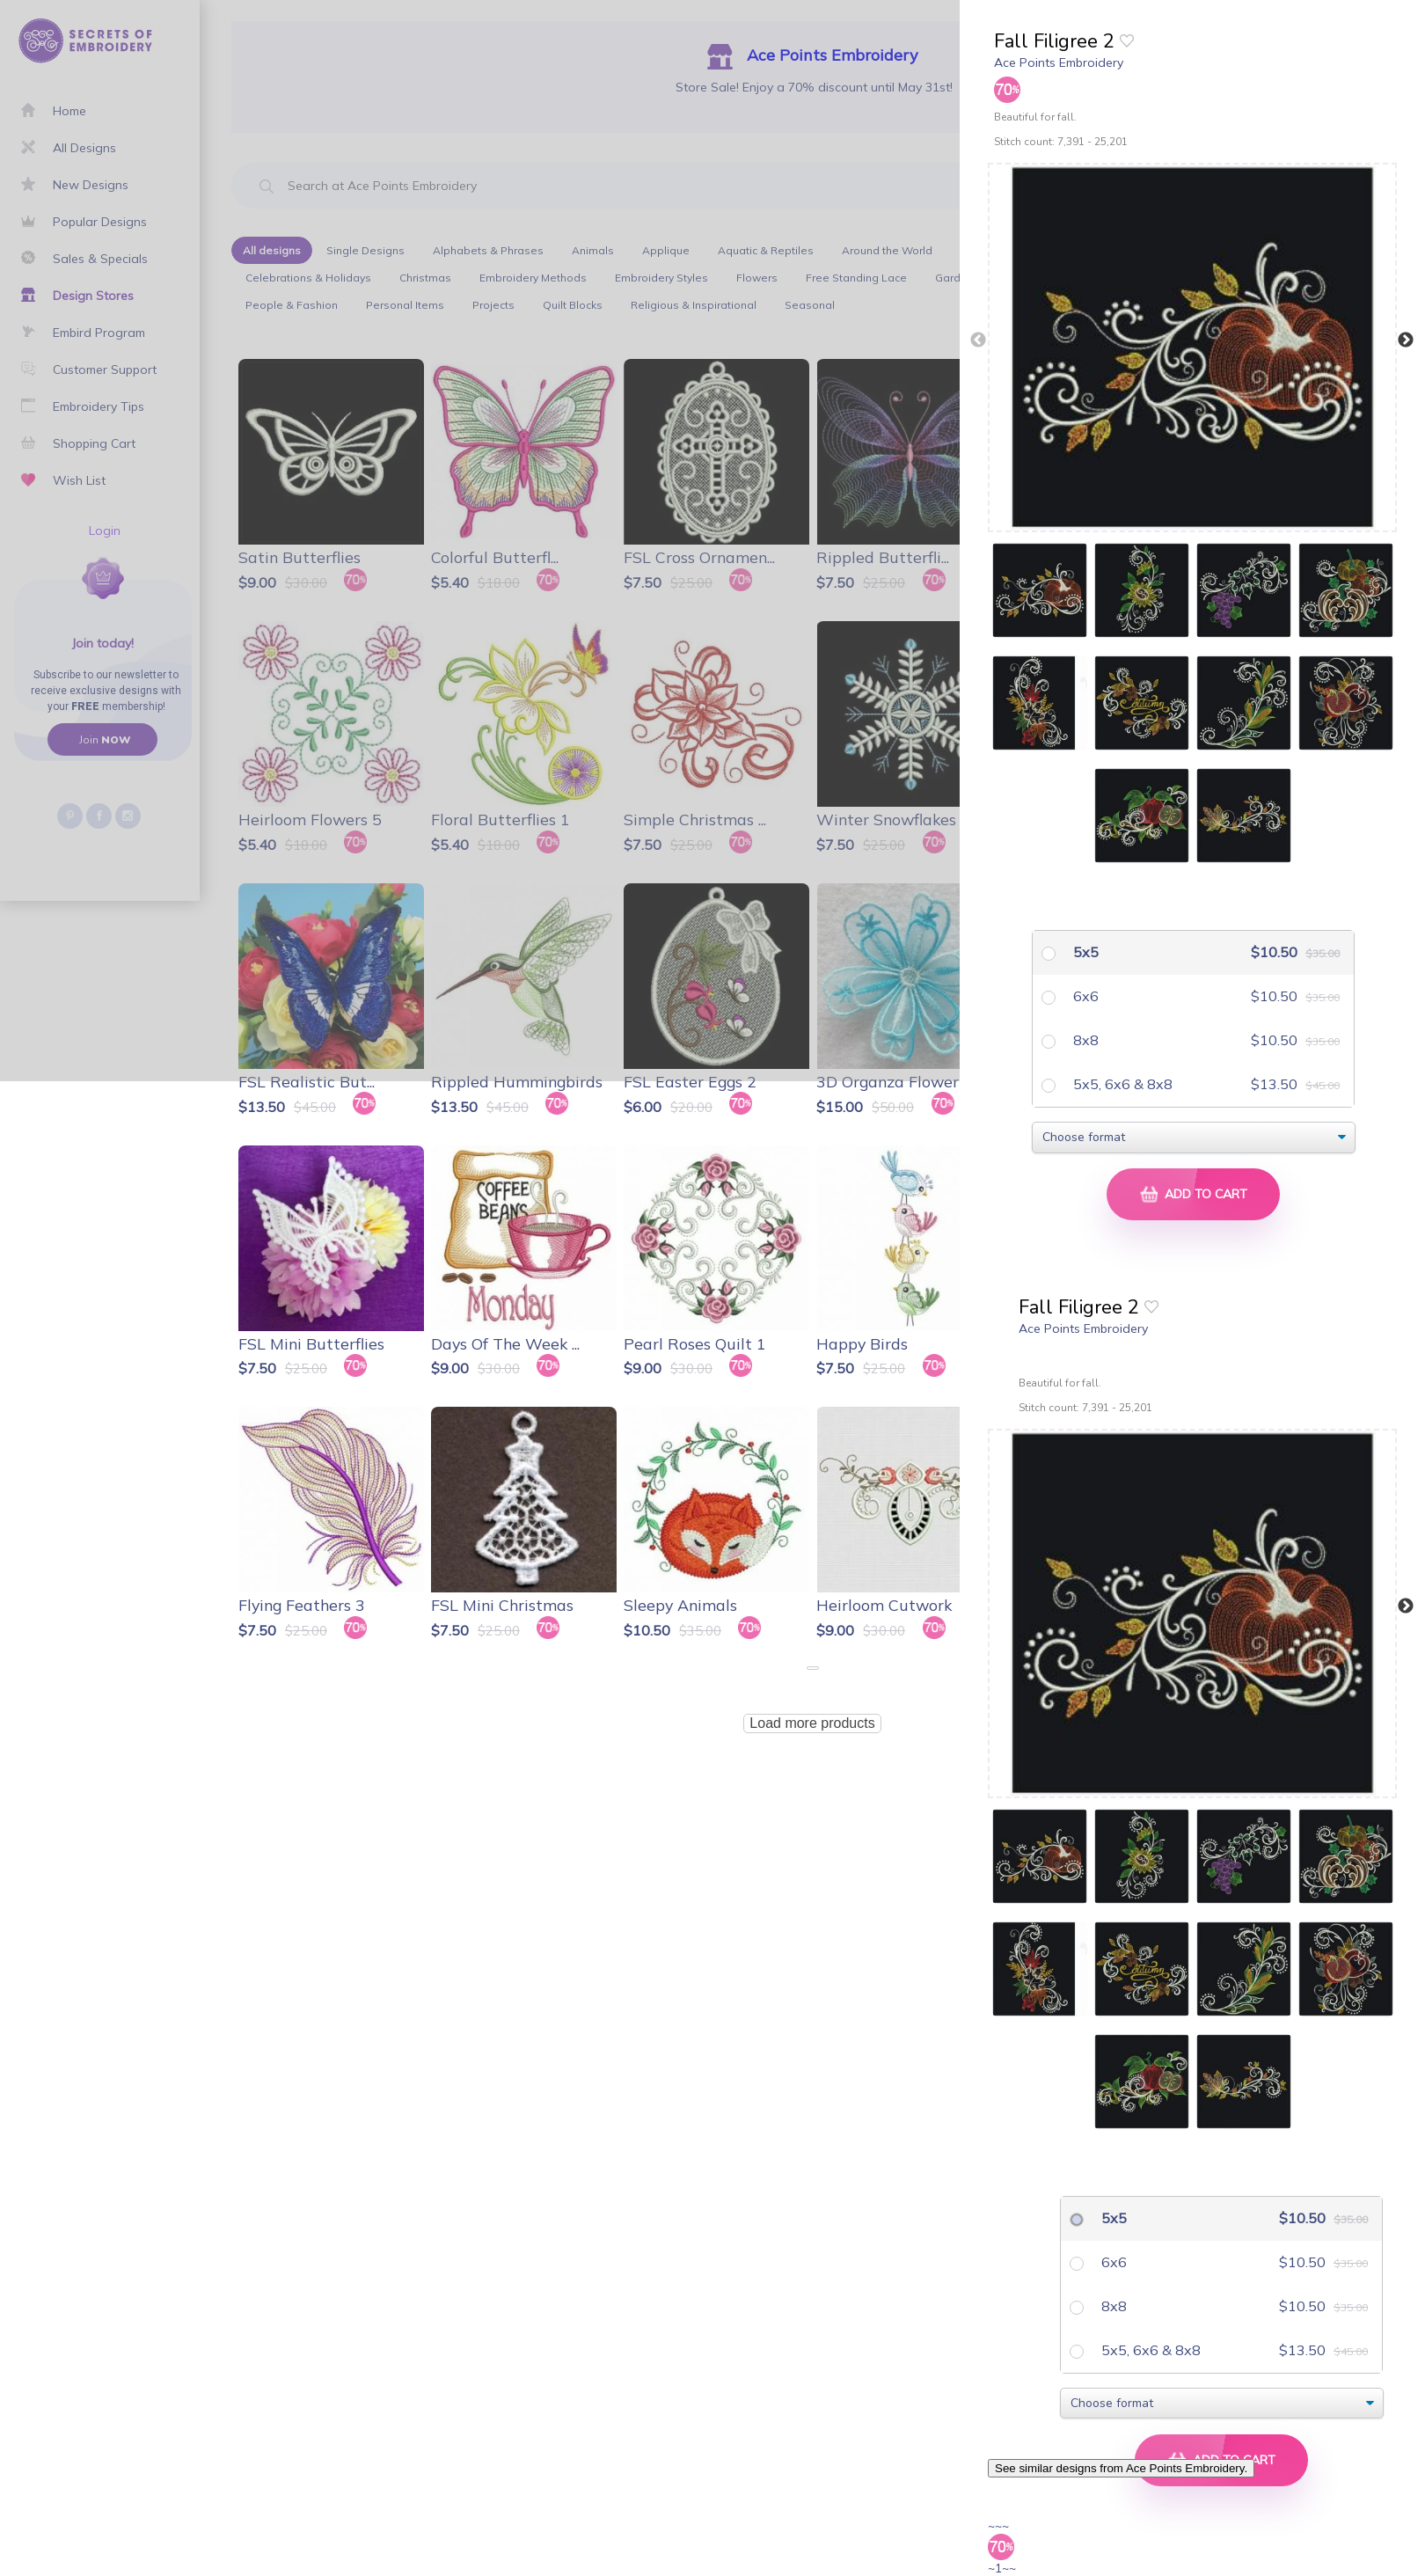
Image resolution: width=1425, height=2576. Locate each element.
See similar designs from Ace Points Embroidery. (1121, 2468)
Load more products (811, 1723)
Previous (978, 340)
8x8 (1084, 1040)
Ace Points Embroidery (1058, 62)
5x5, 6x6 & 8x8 (1121, 1084)
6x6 (1084, 996)
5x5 (1084, 952)
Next (1405, 340)
